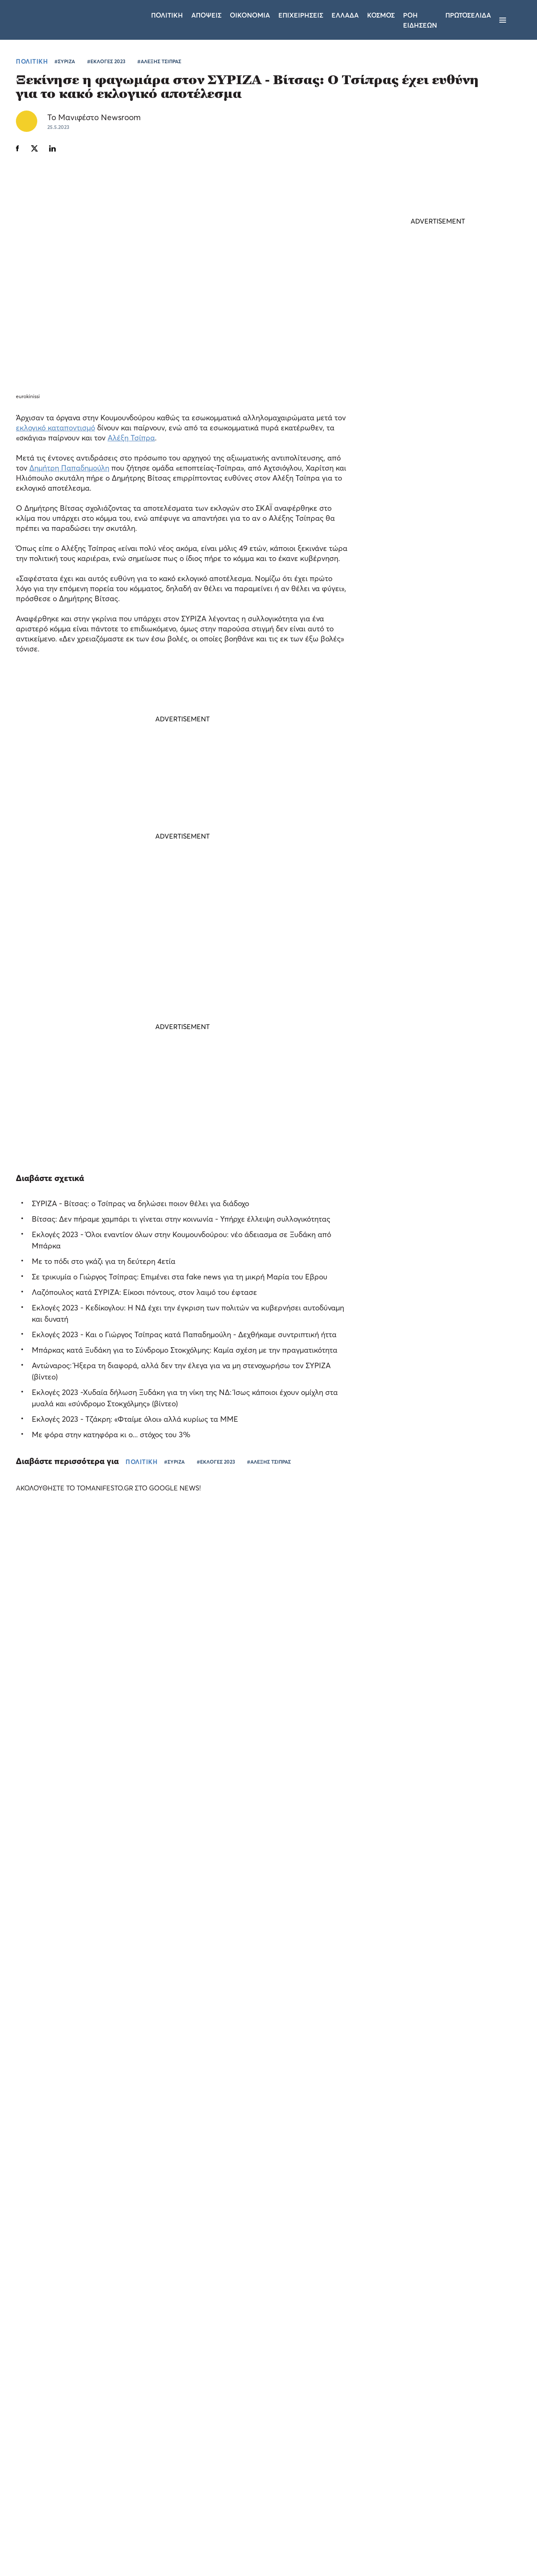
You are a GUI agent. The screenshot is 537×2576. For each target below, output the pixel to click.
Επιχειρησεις (300, 15)
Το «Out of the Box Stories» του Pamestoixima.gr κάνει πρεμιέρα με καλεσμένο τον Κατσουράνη (330, 1757)
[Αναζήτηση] (517, 20)
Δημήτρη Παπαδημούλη (69, 467)
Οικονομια (250, 15)
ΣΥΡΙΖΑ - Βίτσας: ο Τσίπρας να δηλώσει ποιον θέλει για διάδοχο (140, 1203)
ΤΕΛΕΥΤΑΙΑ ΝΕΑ (408, 628)
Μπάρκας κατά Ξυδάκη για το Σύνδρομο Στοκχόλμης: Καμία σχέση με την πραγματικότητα (184, 1349)
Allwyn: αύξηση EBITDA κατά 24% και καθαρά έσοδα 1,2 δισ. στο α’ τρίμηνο (457, 1752)
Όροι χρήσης (218, 2466)
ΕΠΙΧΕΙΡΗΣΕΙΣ (444, 1773)
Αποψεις (206, 15)
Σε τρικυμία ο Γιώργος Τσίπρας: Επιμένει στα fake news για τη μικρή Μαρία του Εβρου (179, 1276)
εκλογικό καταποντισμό (55, 427)
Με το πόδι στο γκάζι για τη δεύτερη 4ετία (103, 1260)
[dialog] (71, 2462)
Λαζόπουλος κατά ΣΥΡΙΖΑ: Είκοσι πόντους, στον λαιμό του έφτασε (144, 1291)
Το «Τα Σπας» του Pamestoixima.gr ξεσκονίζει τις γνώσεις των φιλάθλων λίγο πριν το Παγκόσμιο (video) (62, 1715)
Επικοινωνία (320, 2466)
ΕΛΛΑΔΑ (309, 1773)
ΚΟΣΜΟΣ (411, 682)
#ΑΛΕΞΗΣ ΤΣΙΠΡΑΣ (159, 61)
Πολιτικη (167, 15)
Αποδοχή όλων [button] (42, 2537)
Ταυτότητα (269, 2466)
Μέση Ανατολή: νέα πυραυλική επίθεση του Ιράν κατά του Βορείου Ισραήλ (432, 661)
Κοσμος (381, 15)
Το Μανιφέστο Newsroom (94, 117)
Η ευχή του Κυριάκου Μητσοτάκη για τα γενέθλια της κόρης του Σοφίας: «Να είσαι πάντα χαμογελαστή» (437, 771)
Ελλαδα (345, 15)
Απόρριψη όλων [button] (99, 2537)
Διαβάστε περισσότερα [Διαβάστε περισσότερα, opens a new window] (82, 2436)
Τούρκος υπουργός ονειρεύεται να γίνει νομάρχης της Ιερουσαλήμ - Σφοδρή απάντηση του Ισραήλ (435, 714)
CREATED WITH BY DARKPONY (463, 2545)
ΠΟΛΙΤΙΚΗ (32, 61)
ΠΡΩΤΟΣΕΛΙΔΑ (468, 15)
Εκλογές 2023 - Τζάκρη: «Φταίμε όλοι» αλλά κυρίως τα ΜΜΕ (135, 1418)
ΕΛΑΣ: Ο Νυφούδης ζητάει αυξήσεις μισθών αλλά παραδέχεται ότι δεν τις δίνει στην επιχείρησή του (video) (430, 829)
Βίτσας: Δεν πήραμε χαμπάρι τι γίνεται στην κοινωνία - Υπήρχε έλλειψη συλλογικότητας (181, 1218)
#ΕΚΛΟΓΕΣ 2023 (106, 61)
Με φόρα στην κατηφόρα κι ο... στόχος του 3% (111, 1434)
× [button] (124, 2365)
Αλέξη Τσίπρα (131, 437)
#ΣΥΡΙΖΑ (64, 61)
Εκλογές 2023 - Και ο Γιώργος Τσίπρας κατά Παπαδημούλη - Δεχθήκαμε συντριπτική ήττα (184, 1334)
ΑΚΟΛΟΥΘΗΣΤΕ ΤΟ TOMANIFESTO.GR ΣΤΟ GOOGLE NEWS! (116, 1487)
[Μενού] (502, 20)
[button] (71, 2555)
